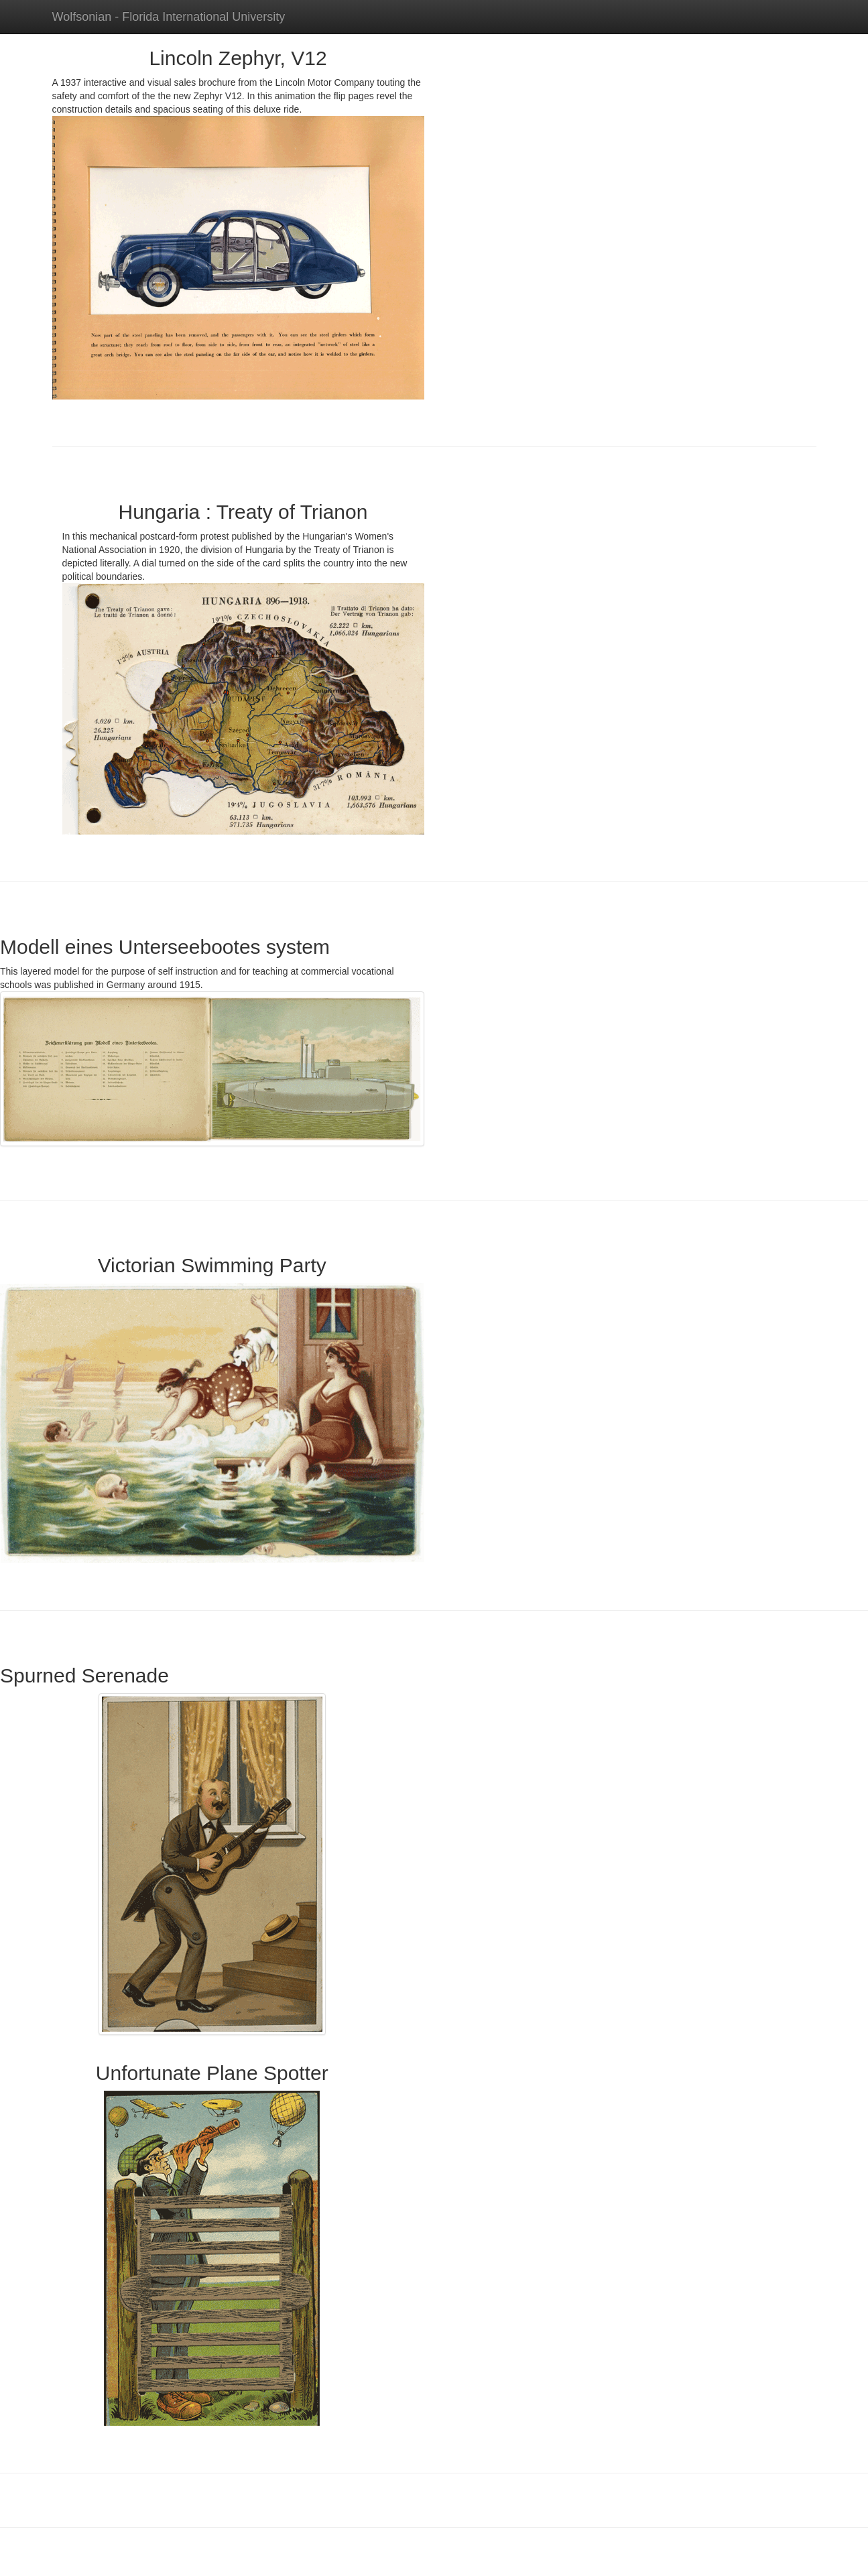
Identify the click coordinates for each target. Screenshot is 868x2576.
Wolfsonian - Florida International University (169, 16)
